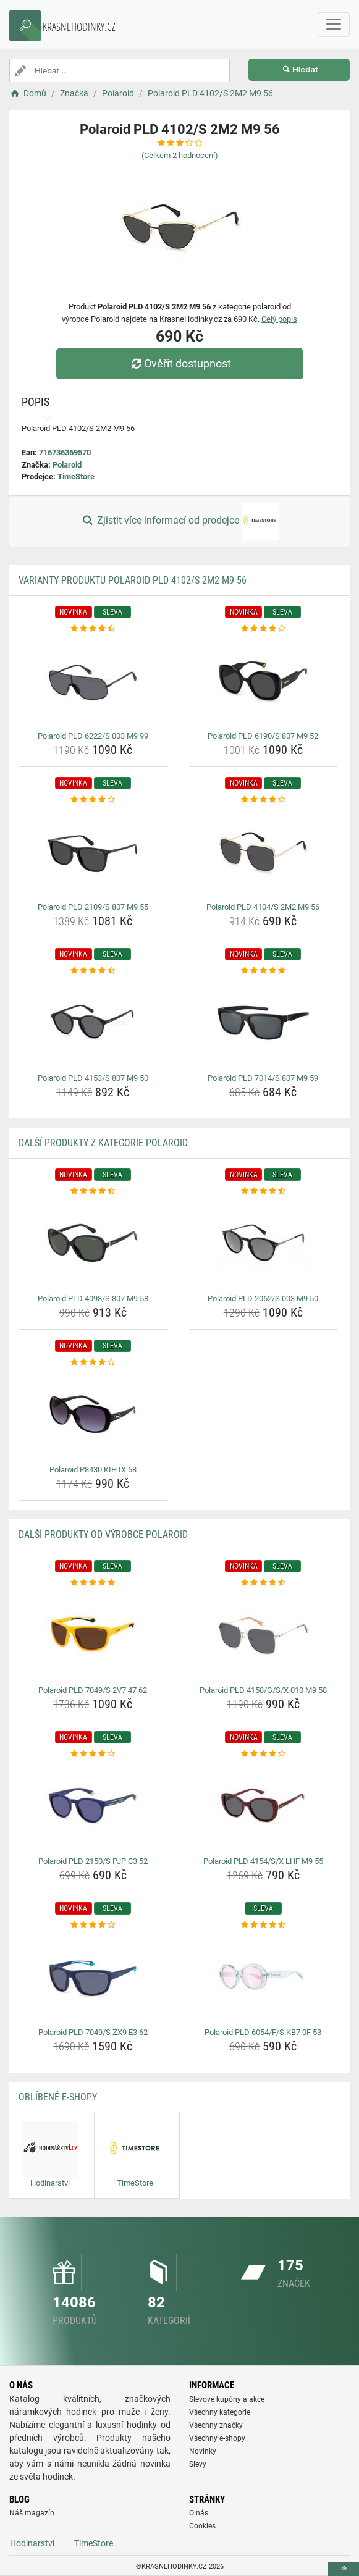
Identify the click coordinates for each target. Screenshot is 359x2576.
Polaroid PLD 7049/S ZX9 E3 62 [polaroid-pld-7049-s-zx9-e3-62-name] (93, 2032)
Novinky (202, 2451)
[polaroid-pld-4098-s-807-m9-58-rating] (93, 1191)
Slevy (197, 2464)
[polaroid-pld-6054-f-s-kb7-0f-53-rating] (263, 1925)
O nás (198, 2513)
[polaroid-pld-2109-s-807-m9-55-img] (93, 851)
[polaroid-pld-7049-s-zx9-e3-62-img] (93, 1977)
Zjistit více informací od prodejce (179, 521)
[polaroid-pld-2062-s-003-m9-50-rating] (263, 1191)
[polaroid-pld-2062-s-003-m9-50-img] (263, 1243)
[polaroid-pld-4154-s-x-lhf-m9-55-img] (263, 1806)
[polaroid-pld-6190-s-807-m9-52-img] (263, 680)
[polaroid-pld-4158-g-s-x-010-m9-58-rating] (263, 1583)
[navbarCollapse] (334, 24)
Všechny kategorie (219, 2412)
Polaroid (67, 464)
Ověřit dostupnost (179, 363)
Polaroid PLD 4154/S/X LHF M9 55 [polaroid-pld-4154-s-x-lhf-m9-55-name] (263, 1861)
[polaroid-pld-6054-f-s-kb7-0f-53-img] (263, 1977)
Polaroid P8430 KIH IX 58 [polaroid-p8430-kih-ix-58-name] (93, 1469)
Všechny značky (216, 2425)
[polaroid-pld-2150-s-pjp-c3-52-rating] (93, 1754)
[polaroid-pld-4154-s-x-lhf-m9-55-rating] (263, 1754)
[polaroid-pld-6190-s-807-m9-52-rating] (263, 629)
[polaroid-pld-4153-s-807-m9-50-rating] (93, 971)
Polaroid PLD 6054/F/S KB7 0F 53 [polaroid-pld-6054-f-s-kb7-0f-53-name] (263, 2032)
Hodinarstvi (32, 2543)
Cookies (202, 2526)
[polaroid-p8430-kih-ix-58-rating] (93, 1362)
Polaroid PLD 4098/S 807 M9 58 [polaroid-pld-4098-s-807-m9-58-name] (93, 1298)
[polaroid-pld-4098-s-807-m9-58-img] (93, 1243)
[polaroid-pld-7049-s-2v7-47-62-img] (93, 1634)
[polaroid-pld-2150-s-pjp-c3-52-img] (93, 1806)
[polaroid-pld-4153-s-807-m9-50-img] (93, 1022)
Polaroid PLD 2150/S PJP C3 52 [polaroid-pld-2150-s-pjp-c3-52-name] (93, 1861)
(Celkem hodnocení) (179, 155)
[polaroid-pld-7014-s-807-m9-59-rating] (263, 971)
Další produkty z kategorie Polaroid (103, 1143)
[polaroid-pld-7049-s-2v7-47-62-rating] (93, 1583)
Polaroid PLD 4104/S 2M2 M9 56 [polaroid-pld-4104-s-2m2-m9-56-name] (262, 907)
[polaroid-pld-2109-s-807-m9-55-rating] (93, 800)
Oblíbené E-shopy (58, 2097)
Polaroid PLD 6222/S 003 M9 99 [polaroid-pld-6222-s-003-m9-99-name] (93, 735)
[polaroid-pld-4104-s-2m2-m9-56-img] (263, 851)
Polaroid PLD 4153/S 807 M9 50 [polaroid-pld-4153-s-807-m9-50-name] (93, 1078)
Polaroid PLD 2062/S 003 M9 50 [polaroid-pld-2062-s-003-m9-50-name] (263, 1298)
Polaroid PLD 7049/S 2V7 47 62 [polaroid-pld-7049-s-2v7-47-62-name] (92, 1690)
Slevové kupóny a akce (226, 2399)
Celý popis (279, 319)
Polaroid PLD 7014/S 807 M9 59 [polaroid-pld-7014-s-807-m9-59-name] (263, 1078)
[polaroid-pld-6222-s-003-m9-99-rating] (93, 629)
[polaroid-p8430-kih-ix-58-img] (93, 1414)
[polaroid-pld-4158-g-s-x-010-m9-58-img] (263, 1634)
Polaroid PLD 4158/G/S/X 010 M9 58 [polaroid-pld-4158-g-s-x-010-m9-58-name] (263, 1690)
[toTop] (343, 2569)
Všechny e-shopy (217, 2438)
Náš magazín (31, 2513)
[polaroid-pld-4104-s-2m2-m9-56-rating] (263, 800)
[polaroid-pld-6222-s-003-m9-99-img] (93, 680)
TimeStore (76, 476)
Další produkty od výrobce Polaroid (103, 1534)
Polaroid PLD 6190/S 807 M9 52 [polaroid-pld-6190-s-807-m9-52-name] (263, 735)
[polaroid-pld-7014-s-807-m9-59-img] (263, 1022)
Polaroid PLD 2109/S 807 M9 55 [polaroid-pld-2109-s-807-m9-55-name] (93, 907)
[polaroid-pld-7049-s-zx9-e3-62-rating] (93, 1925)
